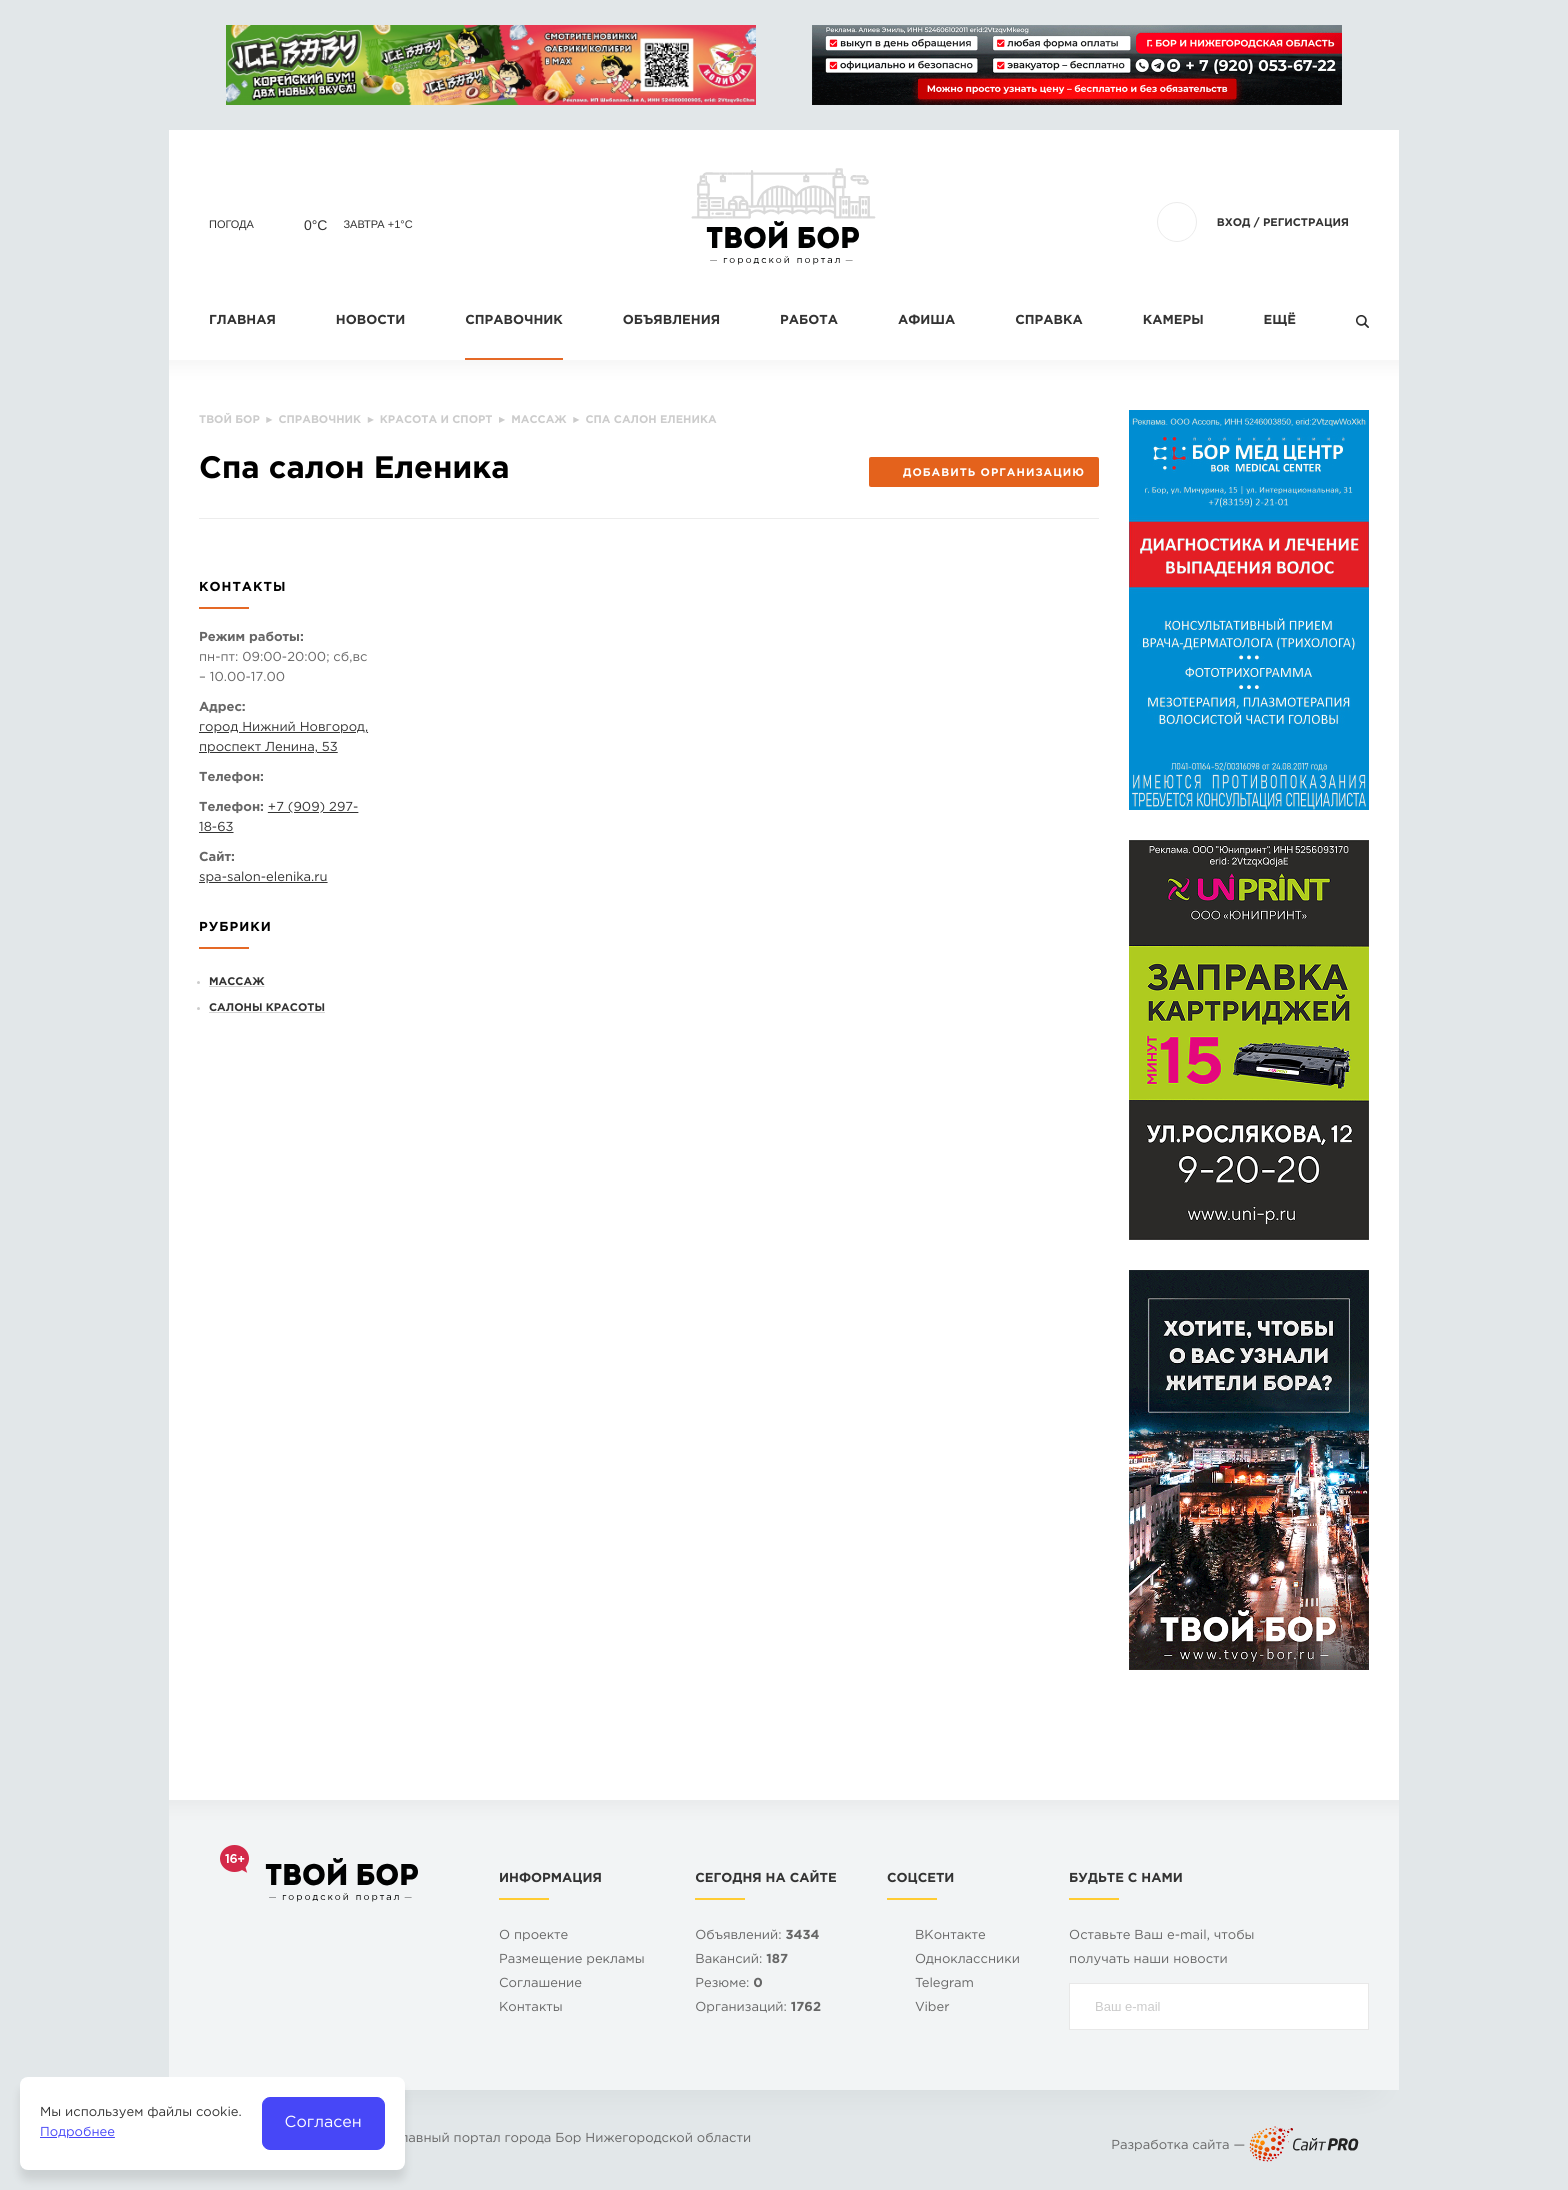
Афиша (926, 321)
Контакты (531, 2008)
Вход (1234, 223)
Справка (1048, 321)
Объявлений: (757, 1936)
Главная (242, 321)
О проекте (533, 1936)
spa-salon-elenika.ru (263, 878)
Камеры (1173, 321)
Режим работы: (251, 638)
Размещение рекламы (572, 1960)
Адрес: (222, 708)
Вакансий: (741, 1960)
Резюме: (729, 1984)
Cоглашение (540, 1984)
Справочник (514, 321)
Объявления (671, 321)
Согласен (323, 2122)
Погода (231, 225)
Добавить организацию (983, 473)
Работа (809, 321)
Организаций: (758, 2008)
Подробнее (77, 2133)
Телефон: (231, 778)
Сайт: (217, 858)
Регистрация (1306, 223)
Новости (370, 321)
